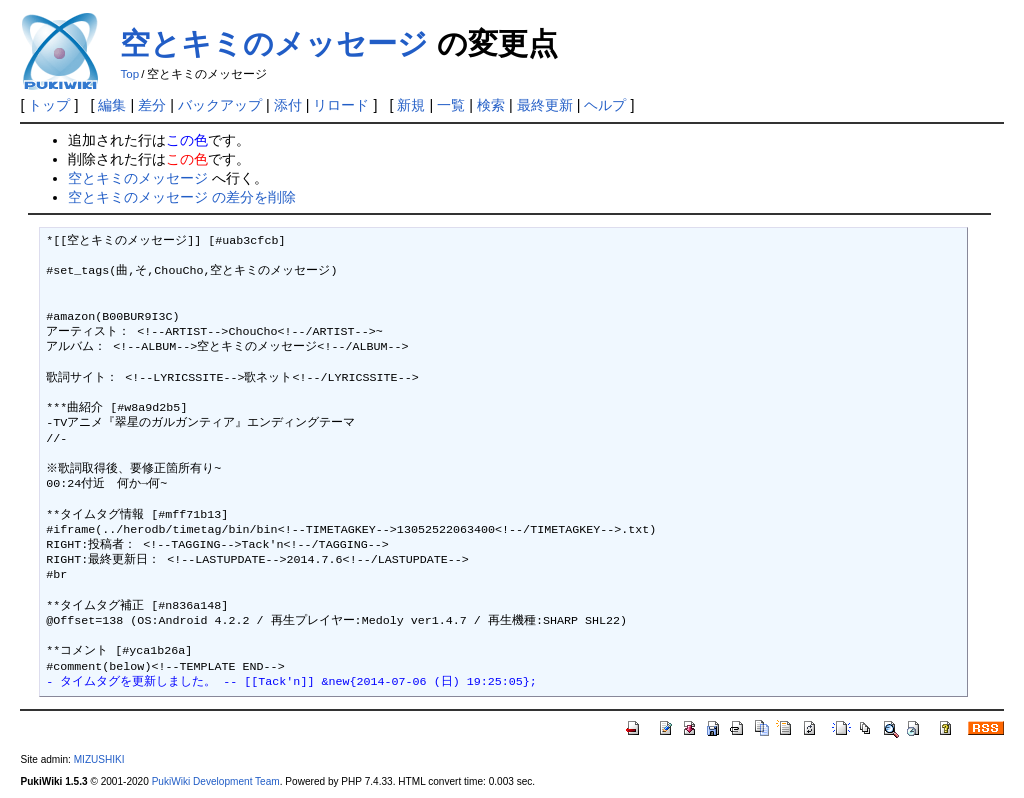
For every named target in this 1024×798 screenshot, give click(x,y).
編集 (112, 105)
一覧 (451, 105)
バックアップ (220, 105)
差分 (152, 105)
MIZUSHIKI (99, 759)
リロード (341, 105)
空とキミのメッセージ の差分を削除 (182, 197)
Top (129, 74)
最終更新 (545, 105)
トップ (49, 105)
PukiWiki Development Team (216, 781)
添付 (288, 105)
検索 (491, 105)
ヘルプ (605, 105)
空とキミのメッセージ (274, 43)
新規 (411, 105)
